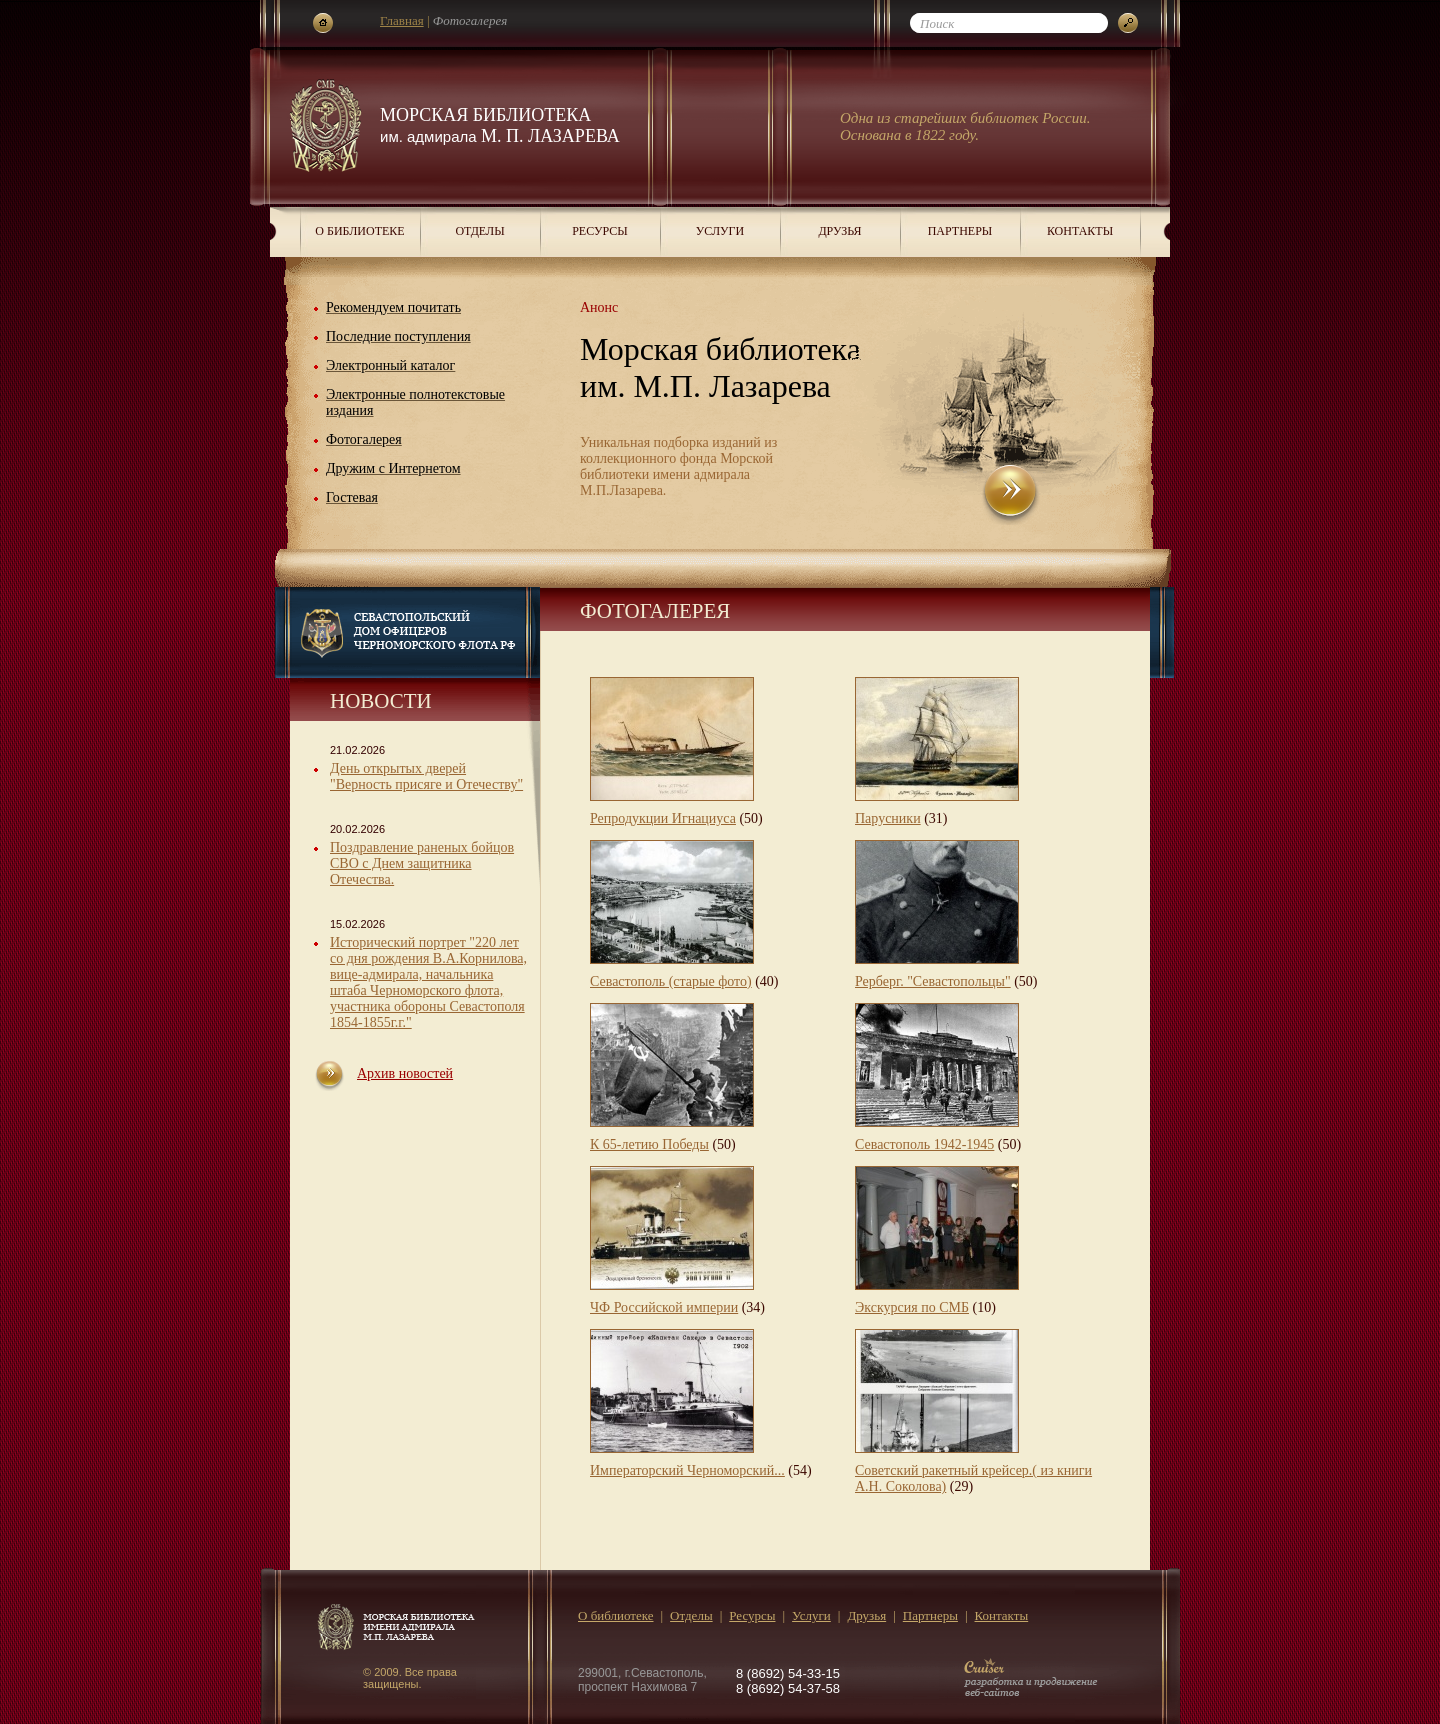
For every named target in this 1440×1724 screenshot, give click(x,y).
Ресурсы (600, 231)
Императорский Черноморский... (687, 1470)
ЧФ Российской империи (664, 1307)
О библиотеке (359, 231)
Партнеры (960, 231)
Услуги (720, 231)
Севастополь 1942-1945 (924, 1144)
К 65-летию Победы (649, 1144)
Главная (402, 20)
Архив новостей (405, 1073)
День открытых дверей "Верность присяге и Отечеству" (426, 776)
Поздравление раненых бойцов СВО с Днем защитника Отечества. (422, 863)
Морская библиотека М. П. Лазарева (500, 125)
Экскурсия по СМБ (912, 1307)
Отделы (479, 231)
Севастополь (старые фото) (671, 981)
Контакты (1080, 231)
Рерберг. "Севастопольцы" (933, 981)
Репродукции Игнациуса (663, 818)
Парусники (888, 818)
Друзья (839, 231)
